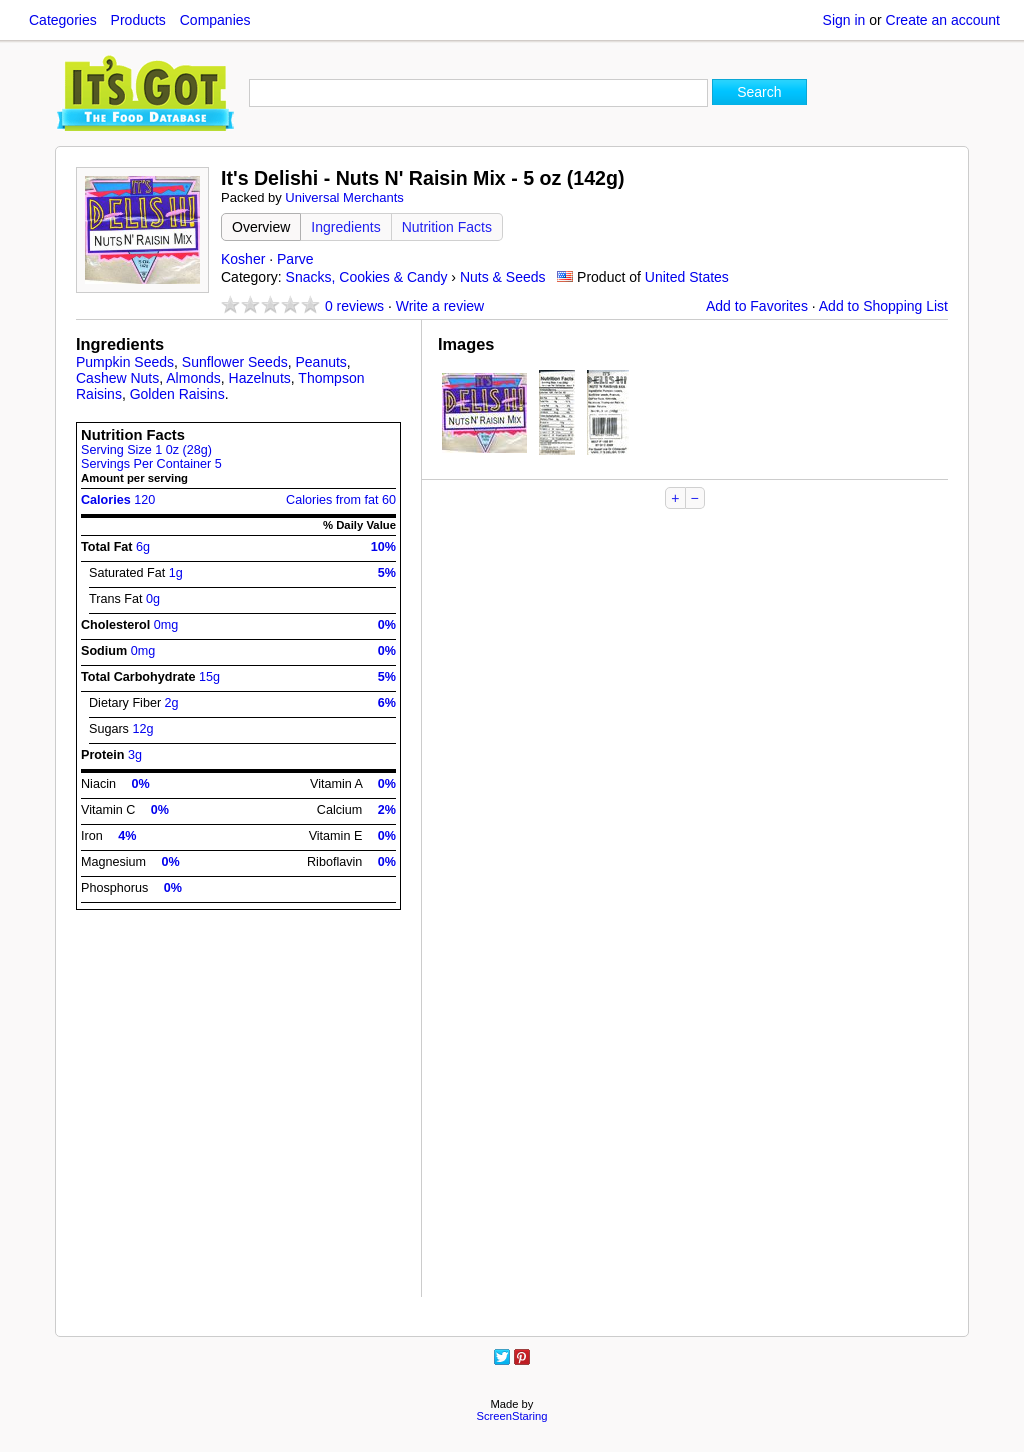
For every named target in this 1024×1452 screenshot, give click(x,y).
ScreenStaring (512, 1416)
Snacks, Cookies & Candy (367, 277)
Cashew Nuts (117, 378)
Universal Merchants (344, 197)
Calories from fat (341, 500)
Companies (215, 20)
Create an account (943, 20)
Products (138, 20)
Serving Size (146, 450)
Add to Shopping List (883, 306)
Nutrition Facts (447, 227)
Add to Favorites (757, 306)
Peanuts (320, 362)
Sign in (844, 20)
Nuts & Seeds (503, 277)
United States (687, 277)
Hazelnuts (260, 378)
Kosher (243, 259)
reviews (354, 306)
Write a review (440, 306)
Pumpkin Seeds (125, 362)
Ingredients (345, 227)
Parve (295, 259)
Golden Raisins (177, 394)
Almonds (193, 378)
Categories (63, 20)
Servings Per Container (151, 464)
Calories (118, 500)
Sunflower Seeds (235, 362)
